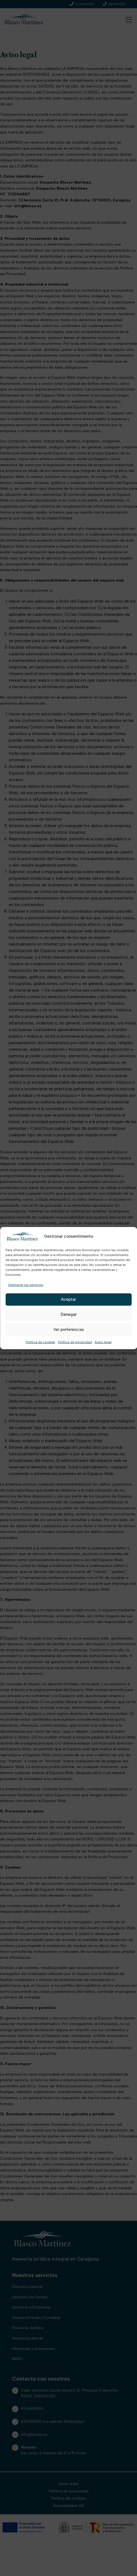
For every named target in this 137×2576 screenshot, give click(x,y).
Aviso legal (103, 1342)
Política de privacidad (75, 1342)
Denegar (69, 1314)
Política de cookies (40, 1342)
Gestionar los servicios (25, 1285)
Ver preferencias (68, 1329)
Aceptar (68, 1299)
